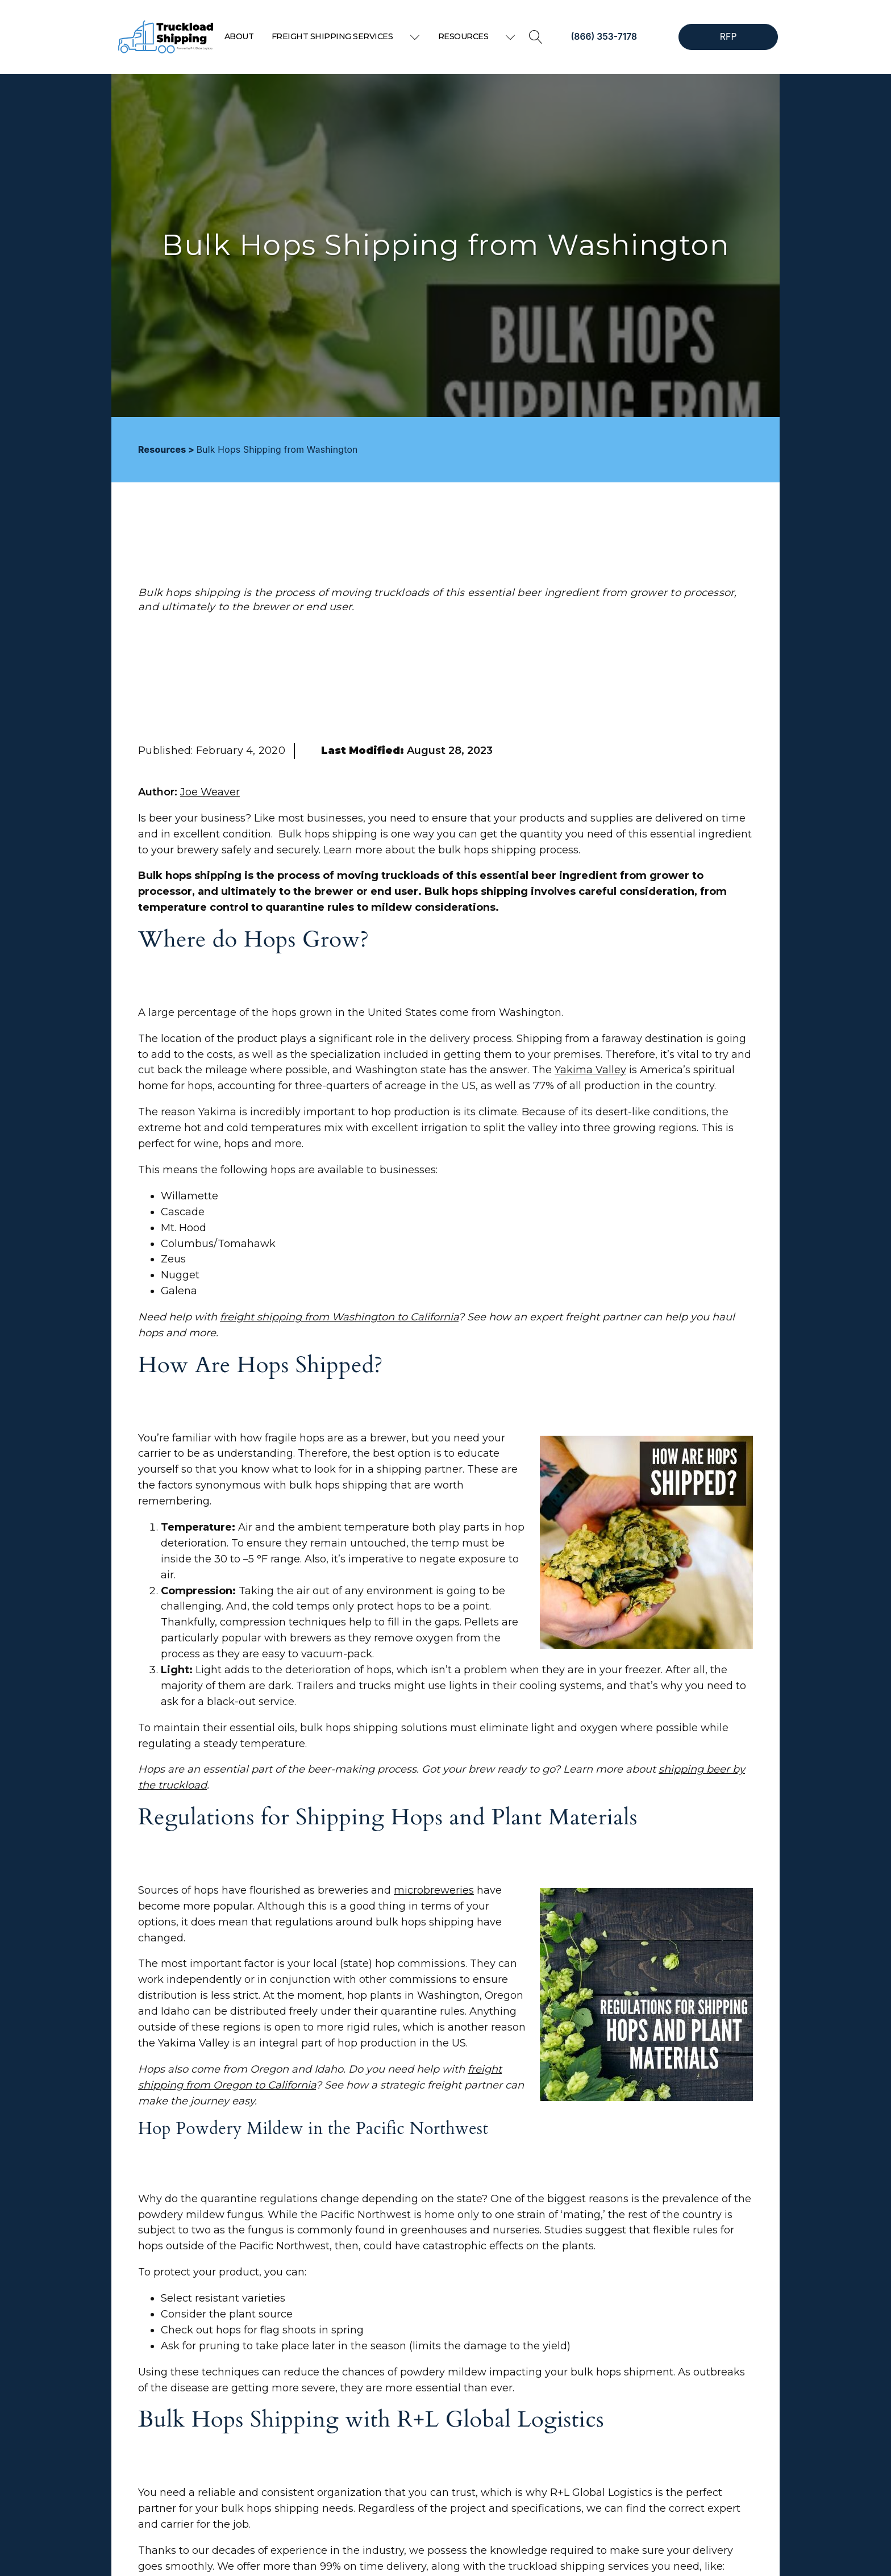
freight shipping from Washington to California (339, 1317)
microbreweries (434, 1890)
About (239, 36)
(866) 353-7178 (604, 36)
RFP (728, 36)
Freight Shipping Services (346, 36)
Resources (477, 36)
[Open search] (536, 37)
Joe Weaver (210, 792)
